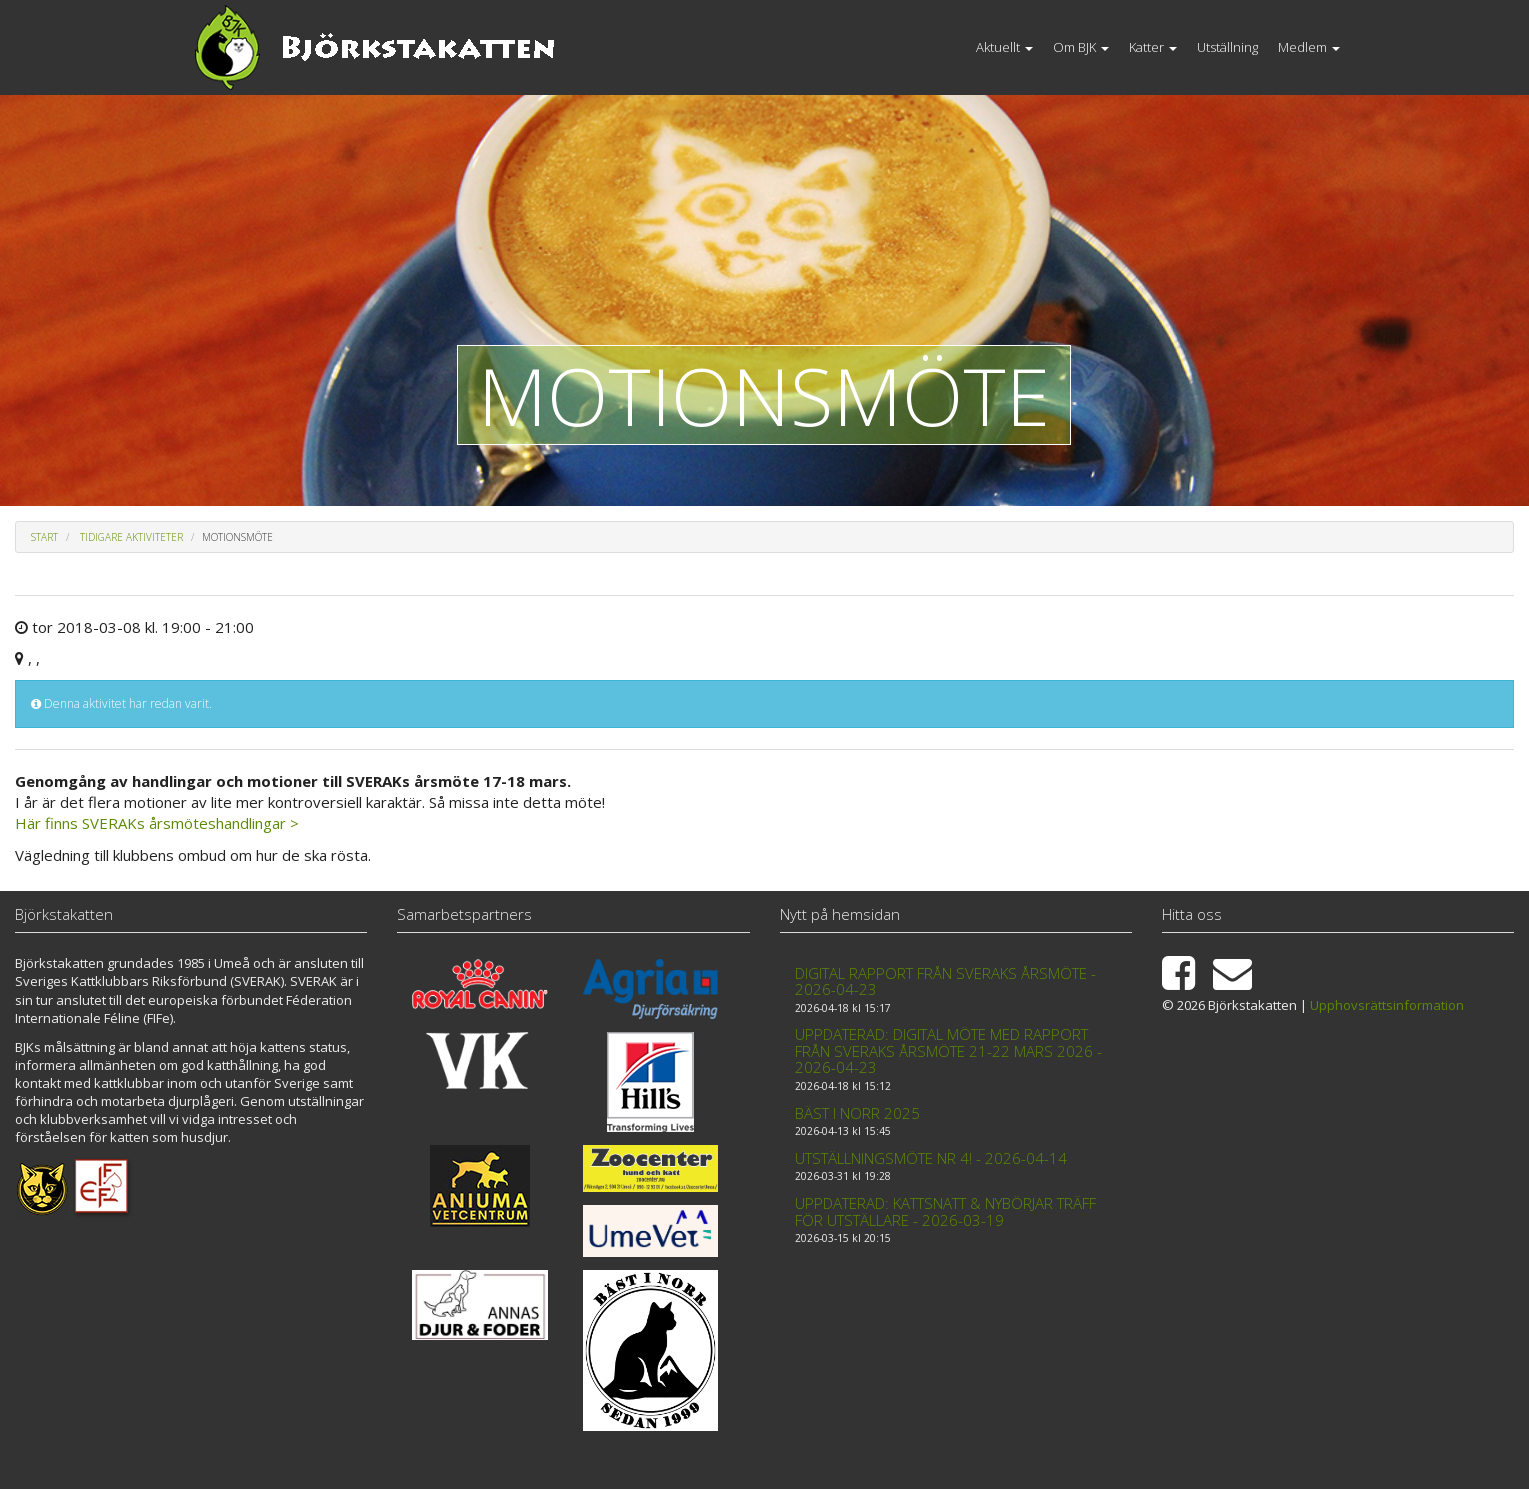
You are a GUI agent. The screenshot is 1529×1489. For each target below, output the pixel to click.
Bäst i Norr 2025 (857, 1113)
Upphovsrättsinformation (1387, 1005)
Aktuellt (1004, 47)
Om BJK (1081, 47)
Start (44, 537)
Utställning (1227, 47)
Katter (1153, 47)
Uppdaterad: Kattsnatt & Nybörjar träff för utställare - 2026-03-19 (945, 1211)
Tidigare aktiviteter (131, 537)
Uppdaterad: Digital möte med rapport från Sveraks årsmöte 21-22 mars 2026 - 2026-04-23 (948, 1050)
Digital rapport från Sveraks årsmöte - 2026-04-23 (945, 981)
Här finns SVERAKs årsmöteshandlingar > (157, 823)
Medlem (1309, 47)
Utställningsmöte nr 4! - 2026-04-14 (931, 1158)
